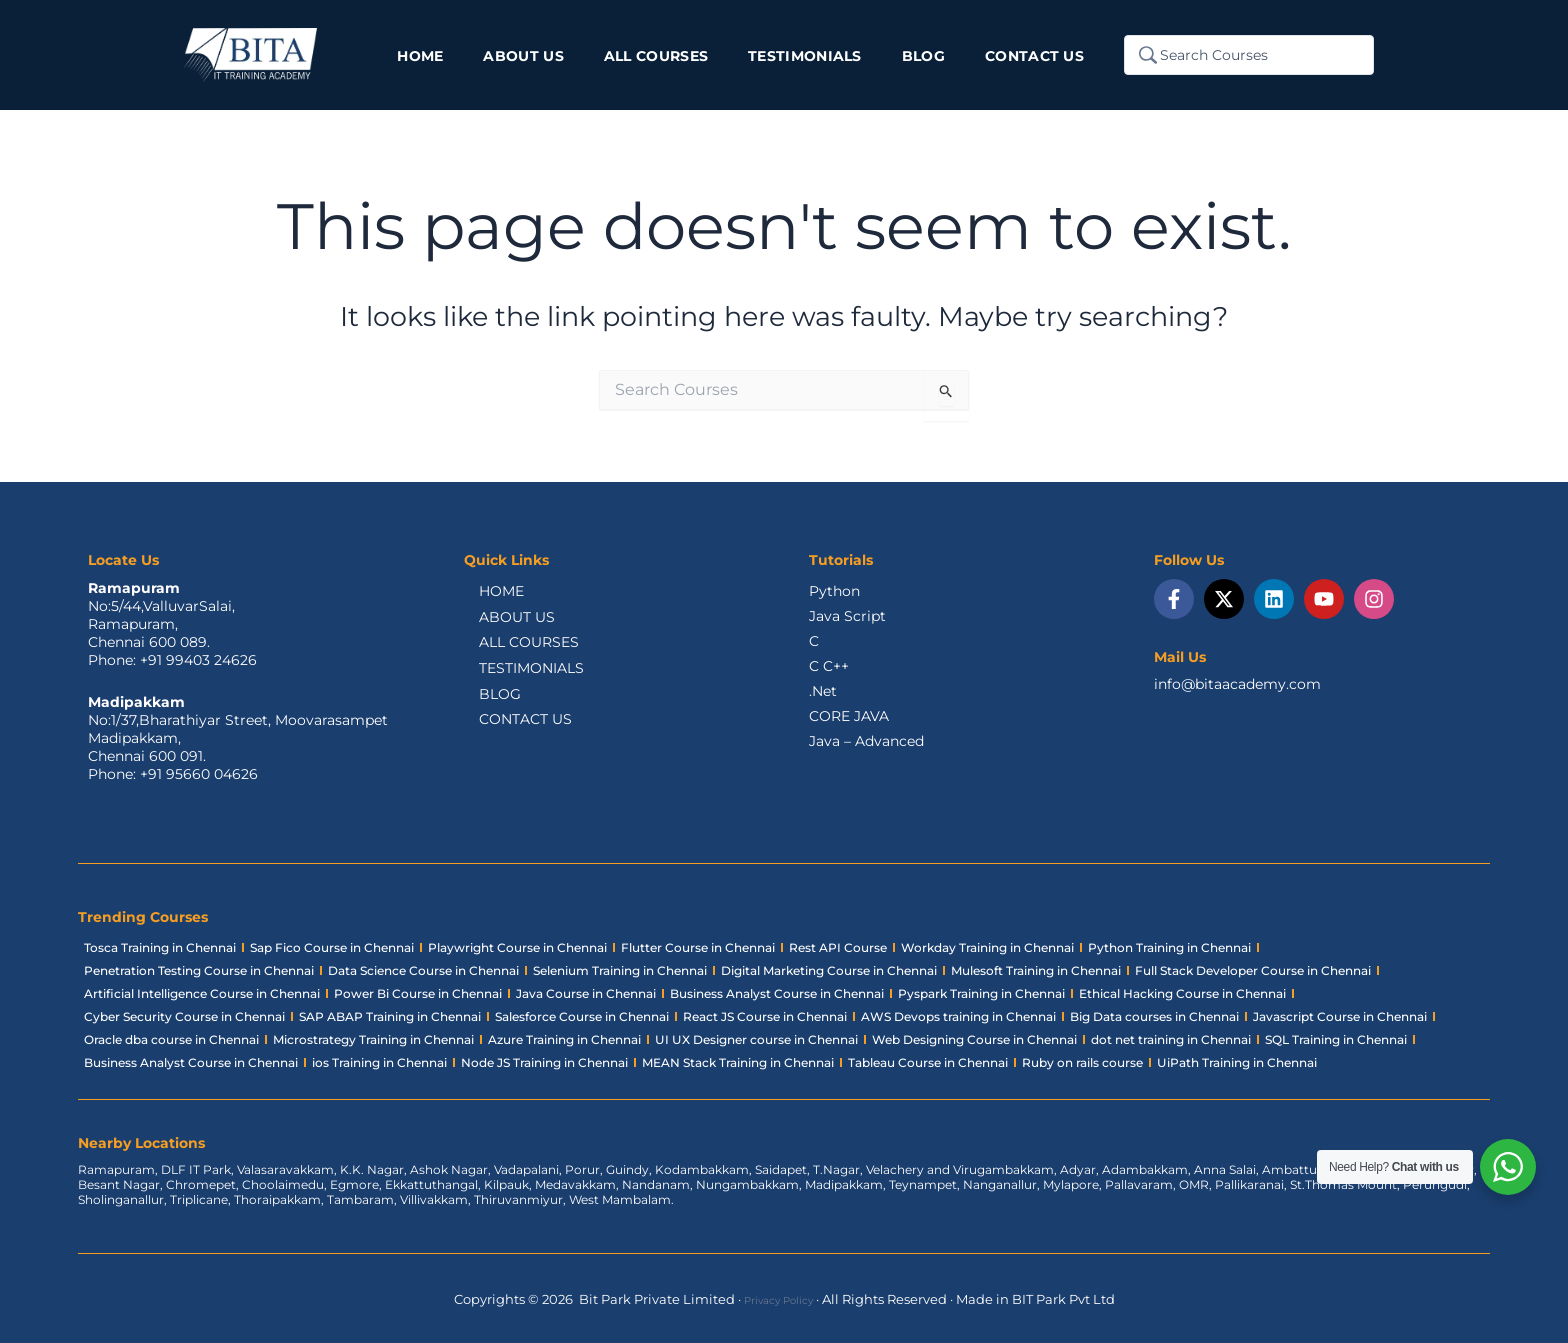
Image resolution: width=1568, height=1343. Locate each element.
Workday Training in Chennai (987, 947)
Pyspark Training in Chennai (981, 993)
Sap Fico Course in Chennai (332, 947)
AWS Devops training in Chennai (958, 1016)
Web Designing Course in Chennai (974, 1039)
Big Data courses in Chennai (1154, 1016)
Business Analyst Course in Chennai (777, 993)
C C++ (829, 666)
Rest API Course (838, 947)
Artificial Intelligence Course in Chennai (202, 993)
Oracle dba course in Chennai (171, 1039)
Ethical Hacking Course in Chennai (1182, 993)
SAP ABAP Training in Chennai (390, 1016)
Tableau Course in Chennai (928, 1062)
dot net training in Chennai (1171, 1039)
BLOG (485, 705)
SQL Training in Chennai (1336, 1039)
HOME (486, 593)
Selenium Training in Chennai (620, 970)
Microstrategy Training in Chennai (373, 1039)
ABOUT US (502, 621)
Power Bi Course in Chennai (418, 993)
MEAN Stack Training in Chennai (738, 1062)
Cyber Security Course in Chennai (184, 1016)
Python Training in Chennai (1169, 947)
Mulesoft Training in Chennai (1036, 970)
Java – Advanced (866, 741)
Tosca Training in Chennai (160, 947)
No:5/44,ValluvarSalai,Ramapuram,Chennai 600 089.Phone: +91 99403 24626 (172, 633)
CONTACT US (510, 733)
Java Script (847, 616)
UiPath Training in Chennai (1237, 1062)
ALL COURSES (514, 649)
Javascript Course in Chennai (1340, 1016)
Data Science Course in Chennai (423, 970)
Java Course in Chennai (586, 993)
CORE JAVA (849, 716)
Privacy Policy (778, 1299)
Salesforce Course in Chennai (582, 1016)
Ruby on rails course (1082, 1062)
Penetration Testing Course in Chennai (199, 970)
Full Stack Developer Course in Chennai (1253, 970)
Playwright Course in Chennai (517, 947)
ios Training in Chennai (379, 1062)
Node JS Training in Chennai (544, 1062)
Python (834, 591)
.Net (823, 691)
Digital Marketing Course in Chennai (829, 970)
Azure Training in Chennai (564, 1039)
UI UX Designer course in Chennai (756, 1039)
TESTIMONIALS (516, 677)
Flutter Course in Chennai (698, 947)
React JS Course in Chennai (765, 1016)
